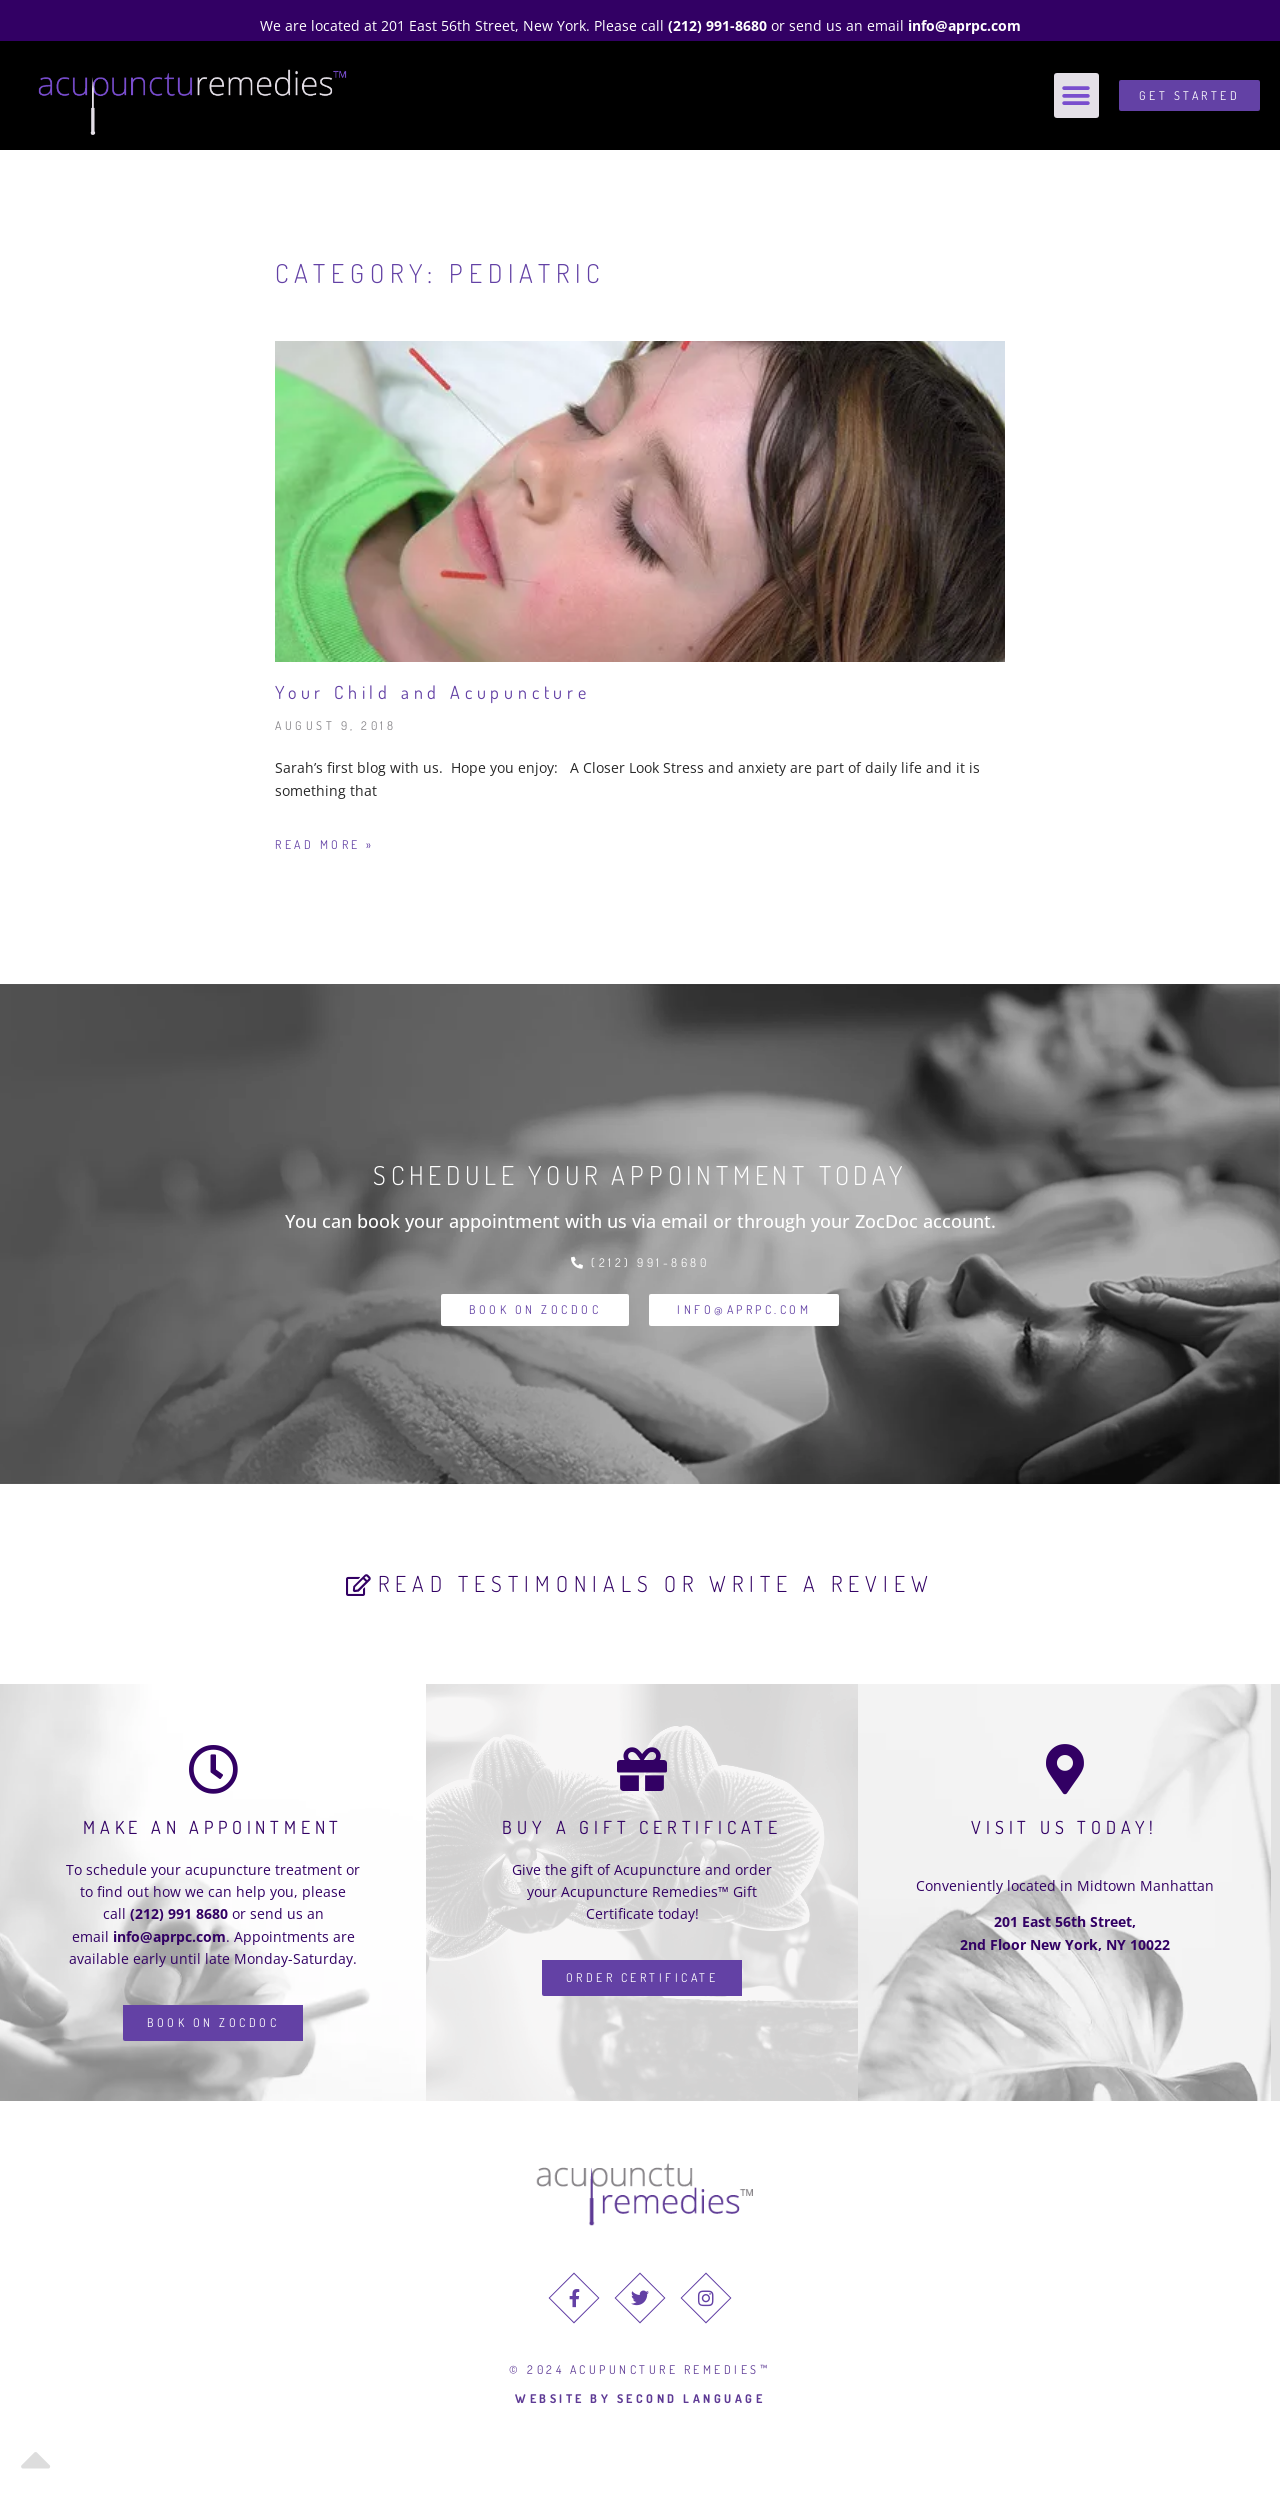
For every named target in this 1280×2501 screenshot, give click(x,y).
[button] (1076, 95)
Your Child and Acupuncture (433, 692)
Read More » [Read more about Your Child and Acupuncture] (325, 844)
